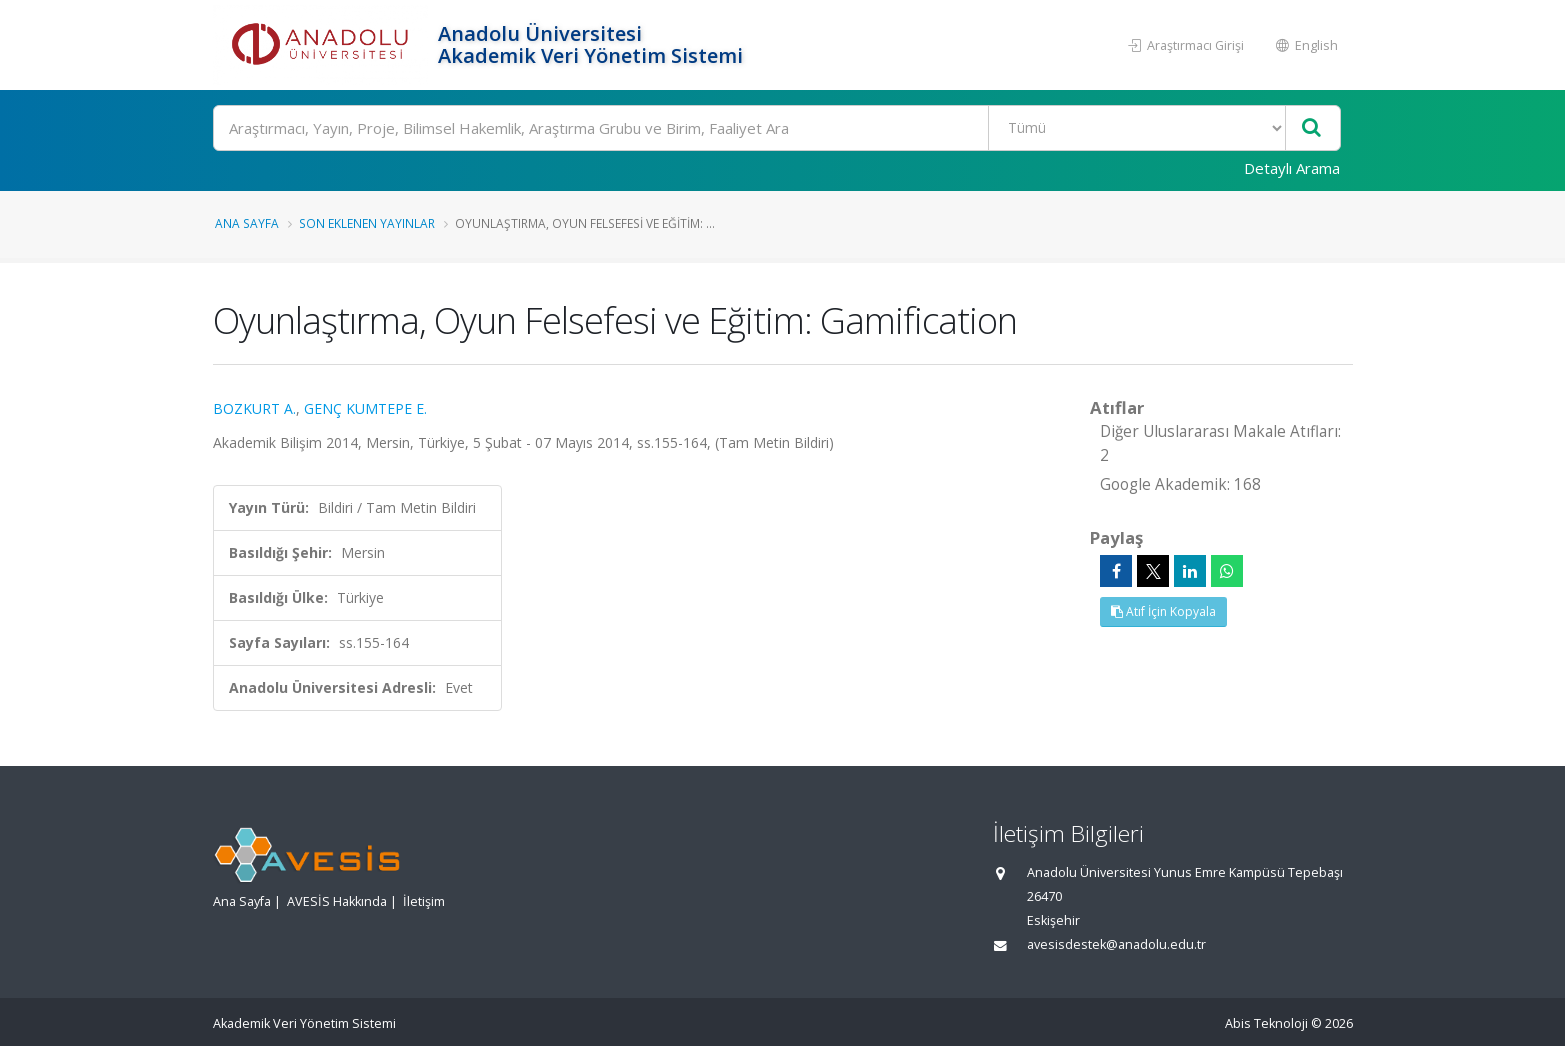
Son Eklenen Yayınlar (367, 223)
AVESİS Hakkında (337, 901)
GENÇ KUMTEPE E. (365, 408)
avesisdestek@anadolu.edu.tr (1116, 944)
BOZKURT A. (254, 408)
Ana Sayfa (247, 223)
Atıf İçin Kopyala (1163, 611)
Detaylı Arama (1292, 168)
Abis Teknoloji (1266, 1023)
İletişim (424, 901)
